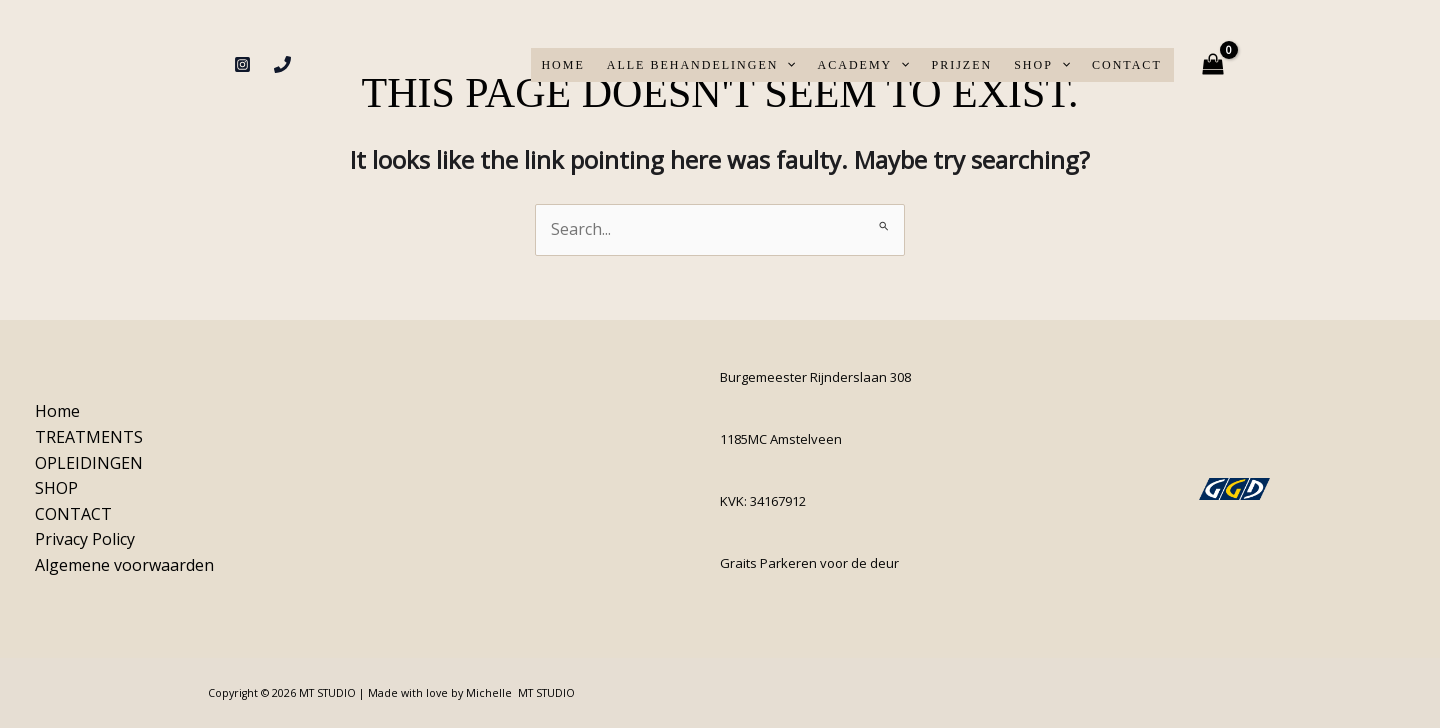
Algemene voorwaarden (124, 565)
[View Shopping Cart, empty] (1213, 64)
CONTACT (1127, 65)
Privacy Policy (85, 539)
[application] (786, 65)
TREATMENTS (89, 437)
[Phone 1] (282, 64)
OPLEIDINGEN (89, 463)
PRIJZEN (961, 65)
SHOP (1042, 65)
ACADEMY (864, 65)
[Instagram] (242, 64)
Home (562, 65)
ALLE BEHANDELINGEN (701, 65)
